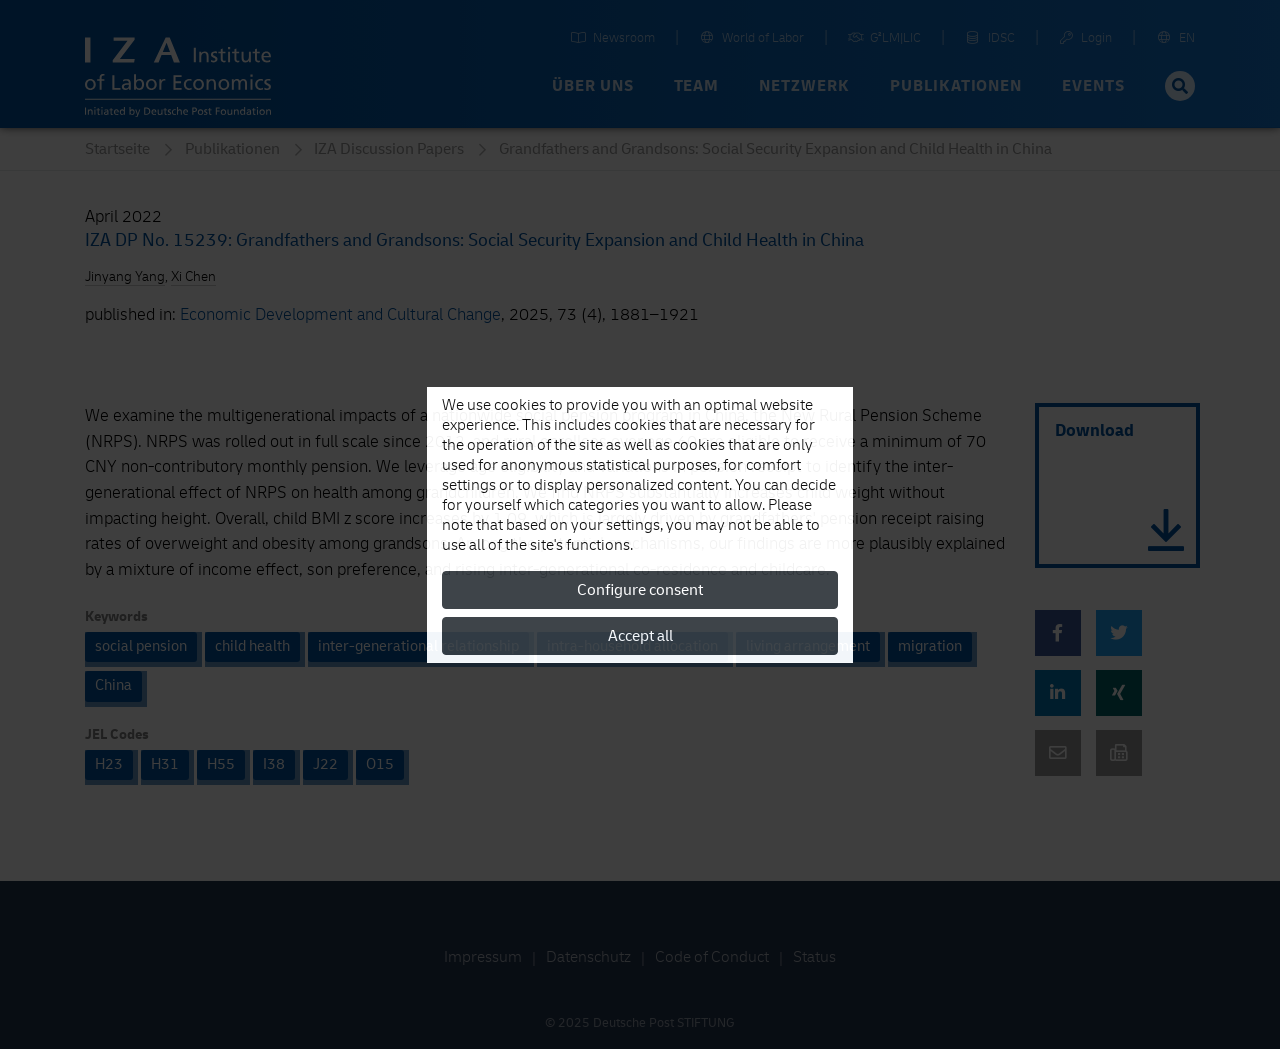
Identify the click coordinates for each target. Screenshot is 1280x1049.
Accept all (640, 636)
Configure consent (640, 590)
